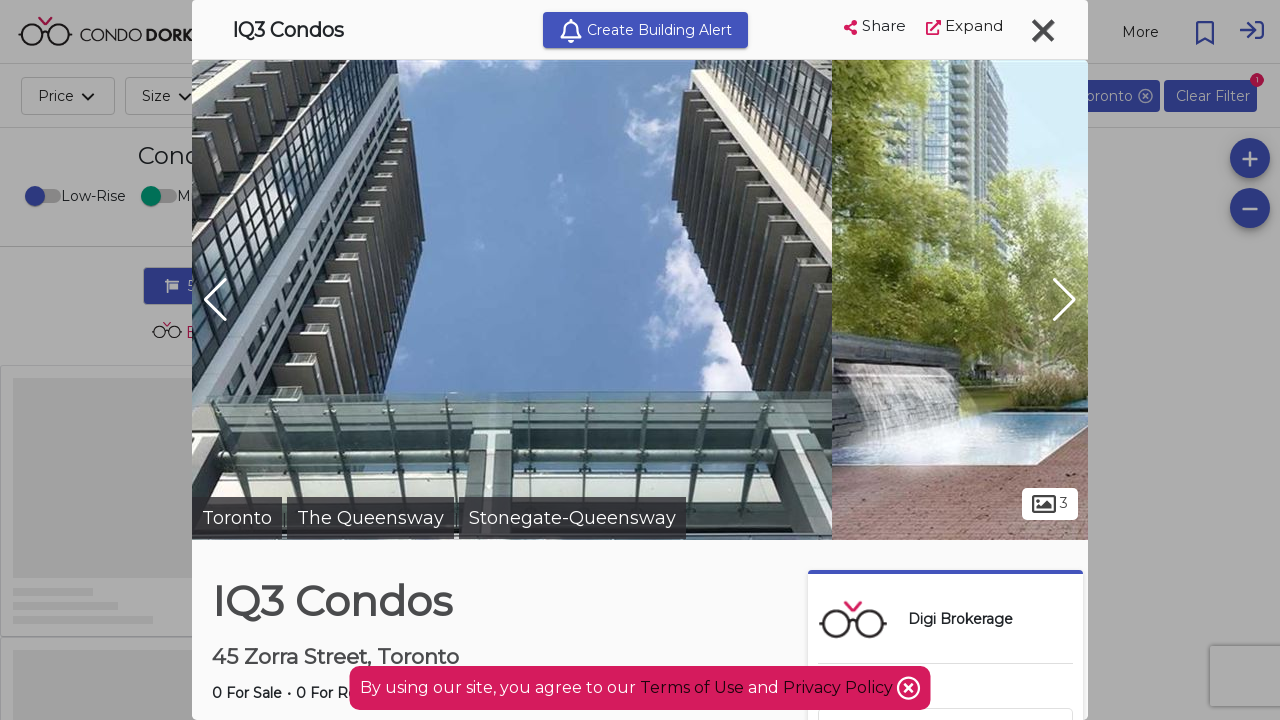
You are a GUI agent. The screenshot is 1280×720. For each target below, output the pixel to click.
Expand (964, 25)
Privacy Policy (840, 687)
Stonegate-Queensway (572, 518)
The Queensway (370, 518)
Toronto (237, 518)
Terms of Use (692, 687)
